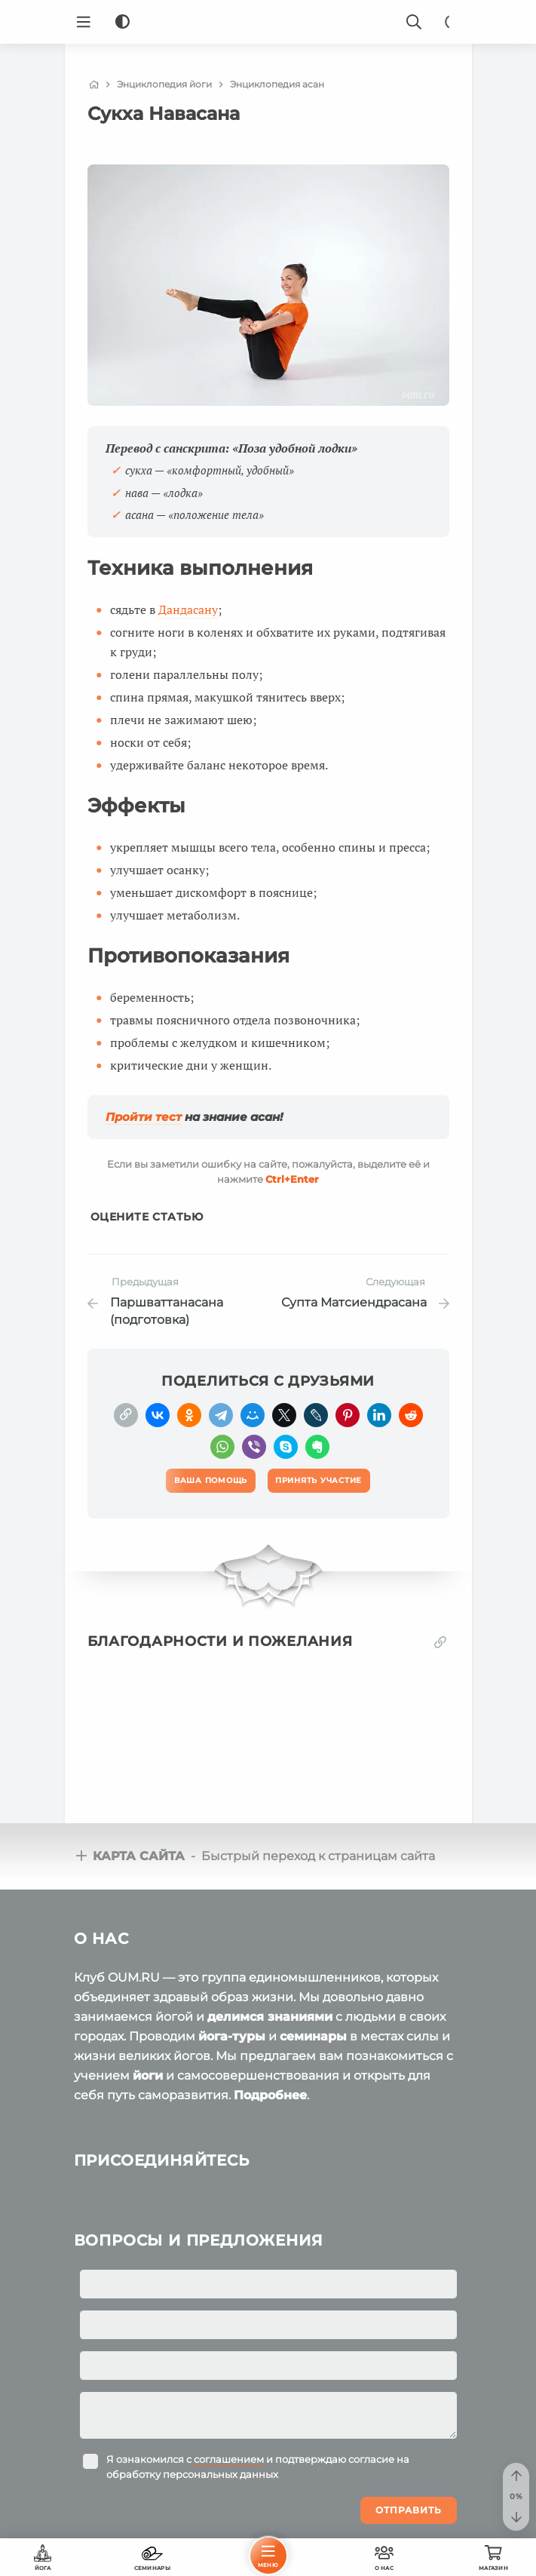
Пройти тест (144, 1117)
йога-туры (231, 2036)
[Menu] (83, 22)
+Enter (292, 1179)
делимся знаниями (269, 2017)
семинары (313, 2036)
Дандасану (188, 609)
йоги (148, 2075)
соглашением (229, 2459)
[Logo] (268, 22)
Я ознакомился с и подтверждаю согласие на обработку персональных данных (257, 2466)
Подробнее (270, 2095)
